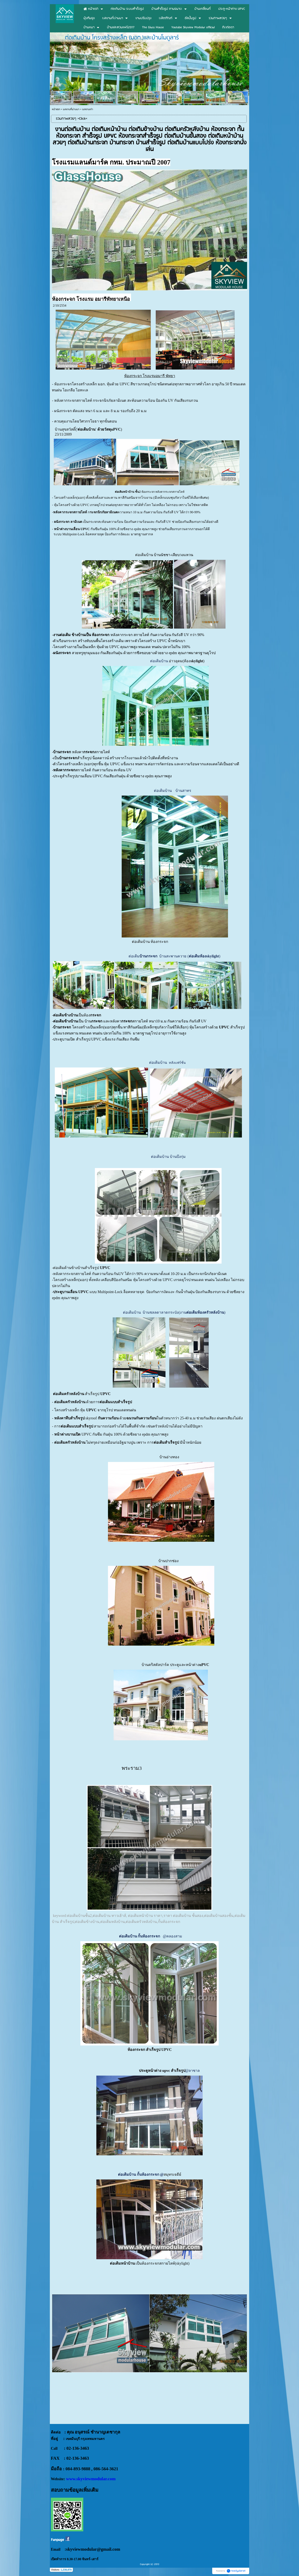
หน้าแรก (56, 109)
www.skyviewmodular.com (90, 2478)
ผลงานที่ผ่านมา (71, 109)
